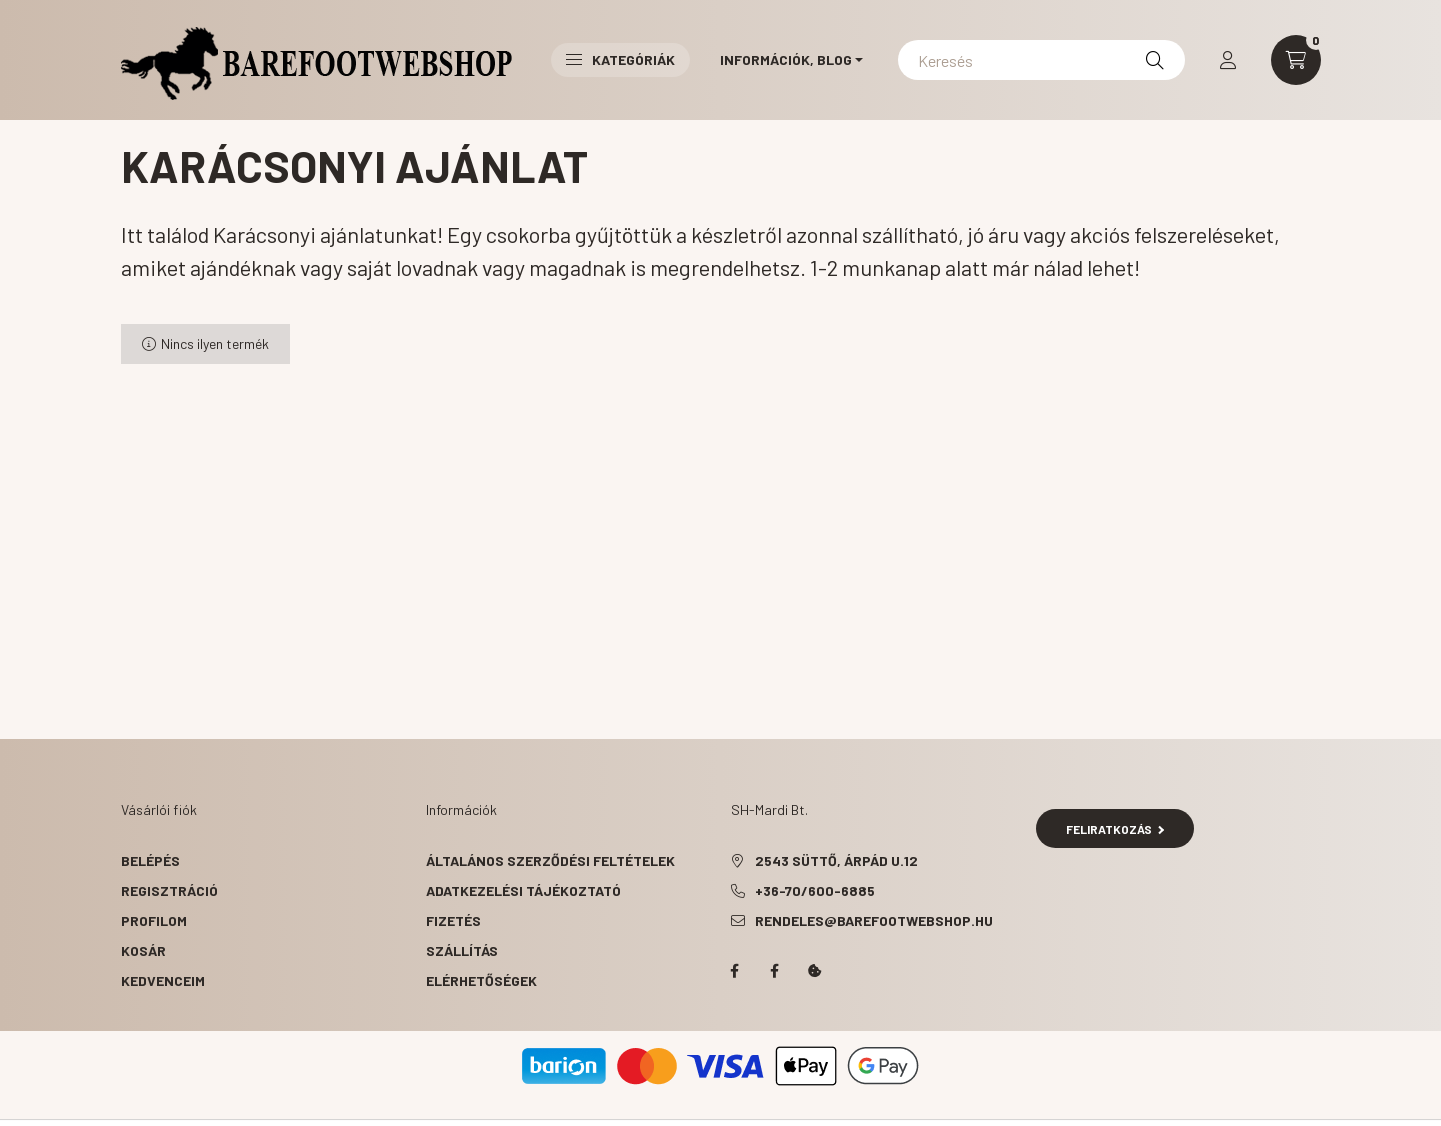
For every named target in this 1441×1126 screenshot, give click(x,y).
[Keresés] (1041, 60)
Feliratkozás (1115, 829)
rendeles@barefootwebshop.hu (874, 920)
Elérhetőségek (481, 980)
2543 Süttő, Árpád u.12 (836, 860)
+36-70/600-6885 (815, 890)
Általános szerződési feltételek (550, 860)
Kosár (143, 950)
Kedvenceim (163, 980)
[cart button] (1296, 60)
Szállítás (462, 950)
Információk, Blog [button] (786, 59)
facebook (735, 971)
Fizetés (453, 920)
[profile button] (1228, 60)
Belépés (150, 860)
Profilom (154, 920)
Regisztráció (169, 890)
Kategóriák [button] (620, 59)
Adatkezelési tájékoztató (523, 890)
